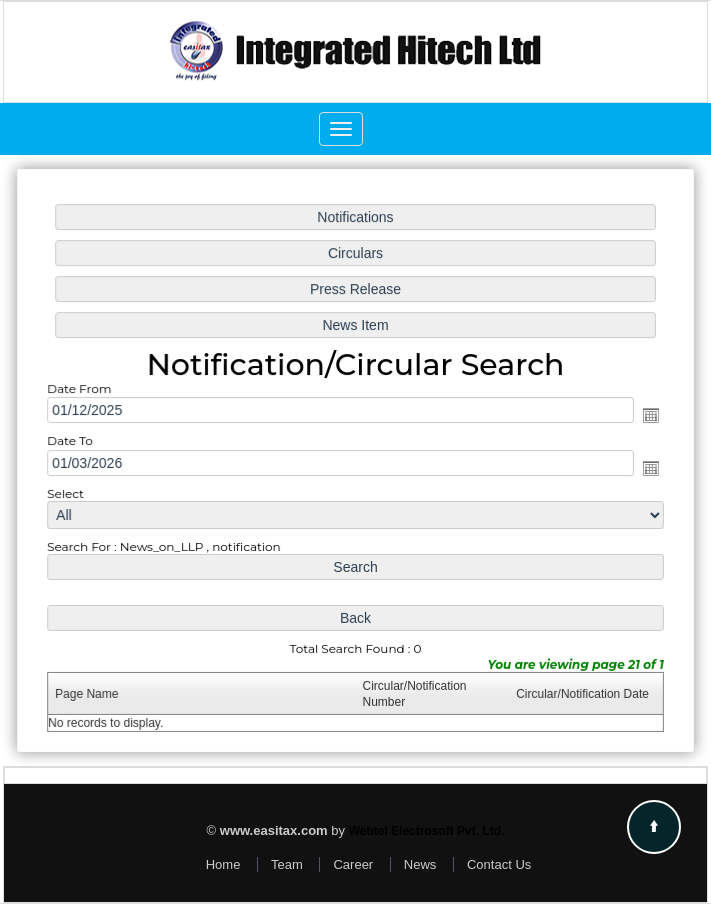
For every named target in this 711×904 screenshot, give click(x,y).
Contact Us (499, 864)
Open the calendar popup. (646, 416)
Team (287, 864)
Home (223, 864)
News (420, 864)
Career (353, 864)
